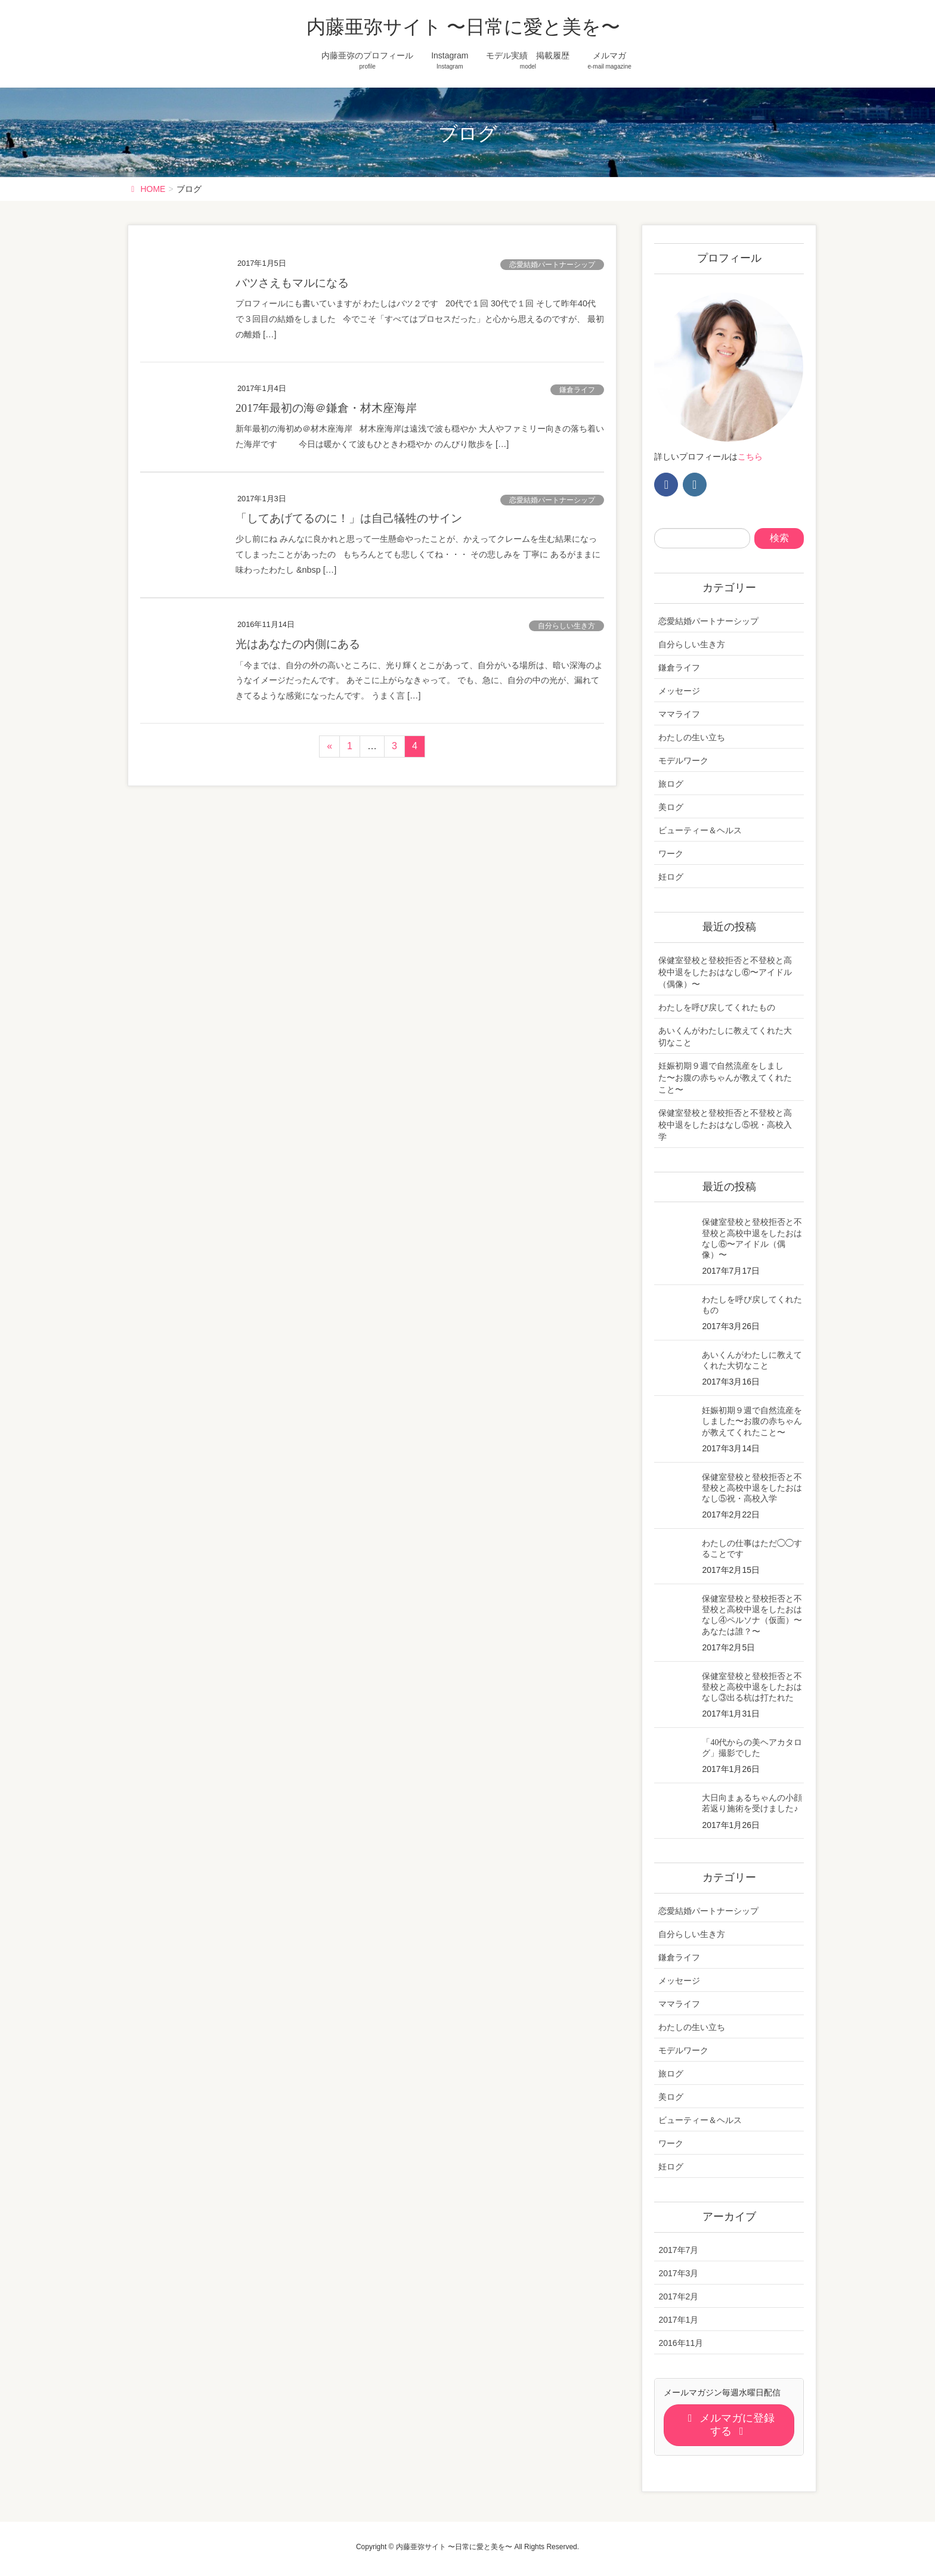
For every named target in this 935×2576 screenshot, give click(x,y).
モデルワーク (683, 760)
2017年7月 (678, 2250)
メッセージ (679, 691)
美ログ (670, 807)
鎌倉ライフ (577, 390)
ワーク (670, 853)
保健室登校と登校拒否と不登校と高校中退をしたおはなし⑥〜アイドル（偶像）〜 (725, 972)
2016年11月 (680, 2343)
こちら (750, 456)
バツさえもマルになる (292, 283)
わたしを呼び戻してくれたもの (716, 1007)
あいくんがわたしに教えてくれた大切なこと (725, 1036)
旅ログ (670, 784)
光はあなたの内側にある (298, 644)
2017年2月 (678, 2296)
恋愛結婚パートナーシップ (552, 264)
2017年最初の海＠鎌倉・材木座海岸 (326, 408)
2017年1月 (678, 2319)
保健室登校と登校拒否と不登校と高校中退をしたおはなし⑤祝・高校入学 (725, 1124)
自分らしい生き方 (566, 626)
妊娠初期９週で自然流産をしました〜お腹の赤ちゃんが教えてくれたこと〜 (725, 1077)
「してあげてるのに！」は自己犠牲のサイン (349, 518)
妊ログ (670, 877)
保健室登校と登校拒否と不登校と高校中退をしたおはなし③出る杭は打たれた (752, 1687)
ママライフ (679, 714)
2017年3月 (678, 2273)
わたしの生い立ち (691, 737)
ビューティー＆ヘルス (700, 830)
